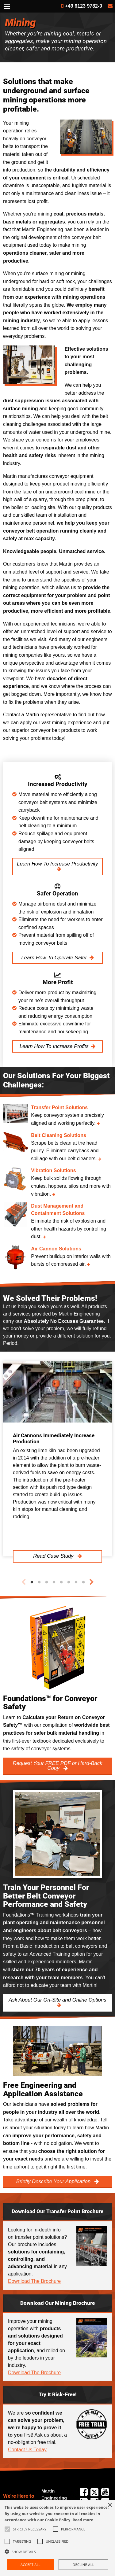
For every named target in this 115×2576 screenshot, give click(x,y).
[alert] (57, 2538)
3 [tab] (47, 1582)
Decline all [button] (83, 2564)
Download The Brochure (34, 2281)
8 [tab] (83, 1582)
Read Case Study (54, 1556)
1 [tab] (32, 1582)
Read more (83, 2519)
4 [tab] (54, 1582)
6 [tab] (69, 1582)
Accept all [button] (30, 2564)
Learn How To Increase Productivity (57, 864)
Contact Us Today (27, 2449)
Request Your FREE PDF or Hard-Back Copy (57, 1765)
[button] (57, 2551)
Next (92, 1582)
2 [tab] (39, 1582)
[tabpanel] (57, 1459)
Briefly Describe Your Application (54, 2181)
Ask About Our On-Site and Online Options (57, 2000)
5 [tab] (61, 1582)
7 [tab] (76, 1582)
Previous (24, 1582)
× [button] (109, 2505)
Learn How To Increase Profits (54, 1046)
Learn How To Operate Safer (54, 958)
